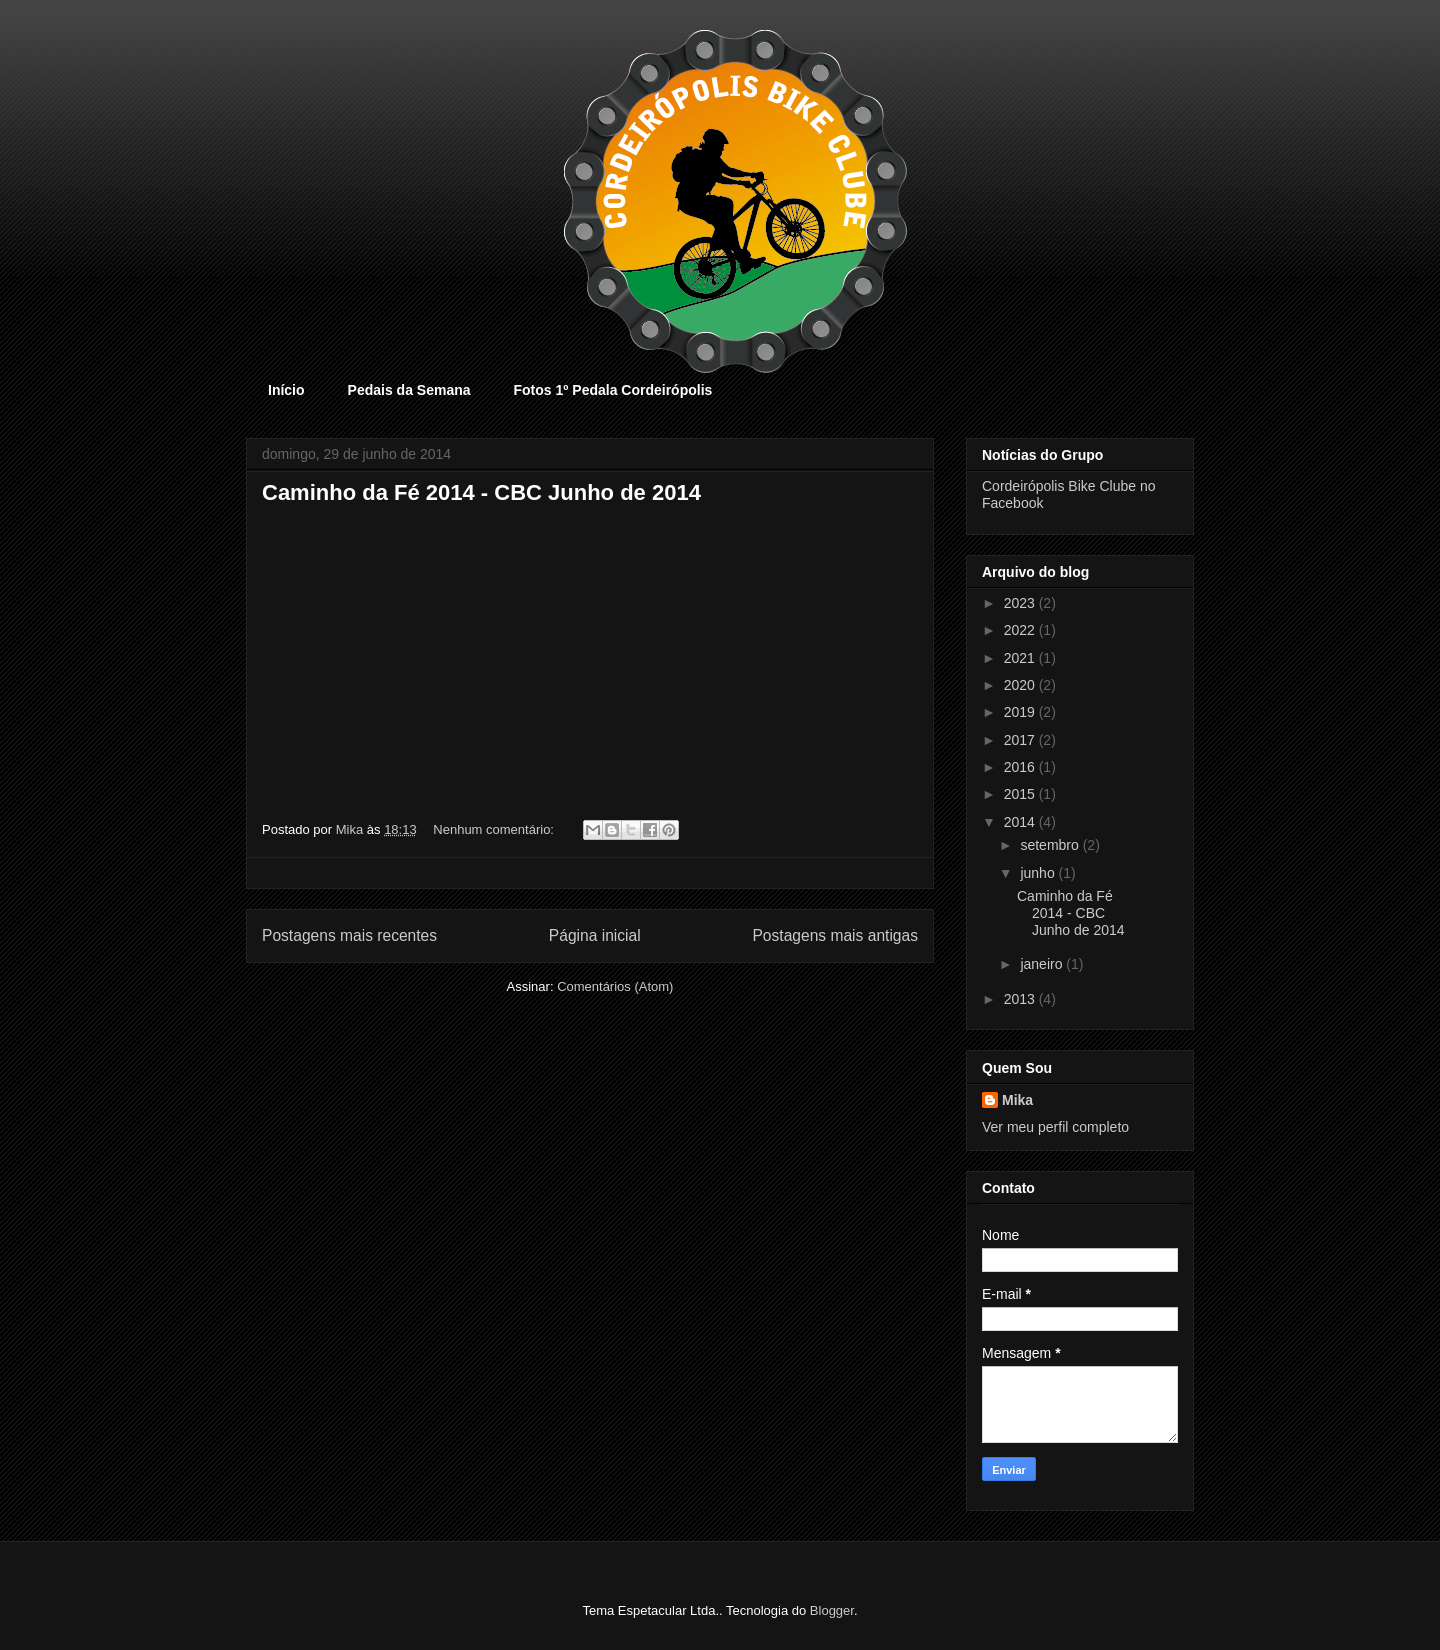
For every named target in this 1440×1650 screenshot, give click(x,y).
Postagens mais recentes (349, 935)
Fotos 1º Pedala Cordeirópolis (613, 390)
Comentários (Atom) (615, 986)
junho (1039, 873)
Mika (1017, 1100)
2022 (1021, 630)
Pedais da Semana (409, 390)
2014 (1021, 822)
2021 (1021, 658)
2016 (1021, 767)
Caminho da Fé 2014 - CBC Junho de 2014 (481, 492)
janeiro (1043, 964)
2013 (1021, 999)
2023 (1021, 603)
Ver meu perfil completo (1055, 1127)
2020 (1021, 685)
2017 (1021, 740)
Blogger (832, 1610)
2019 (1021, 712)
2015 (1021, 794)
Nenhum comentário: (495, 829)
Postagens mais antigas (835, 935)
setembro (1051, 845)
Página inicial (595, 935)
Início (286, 390)
